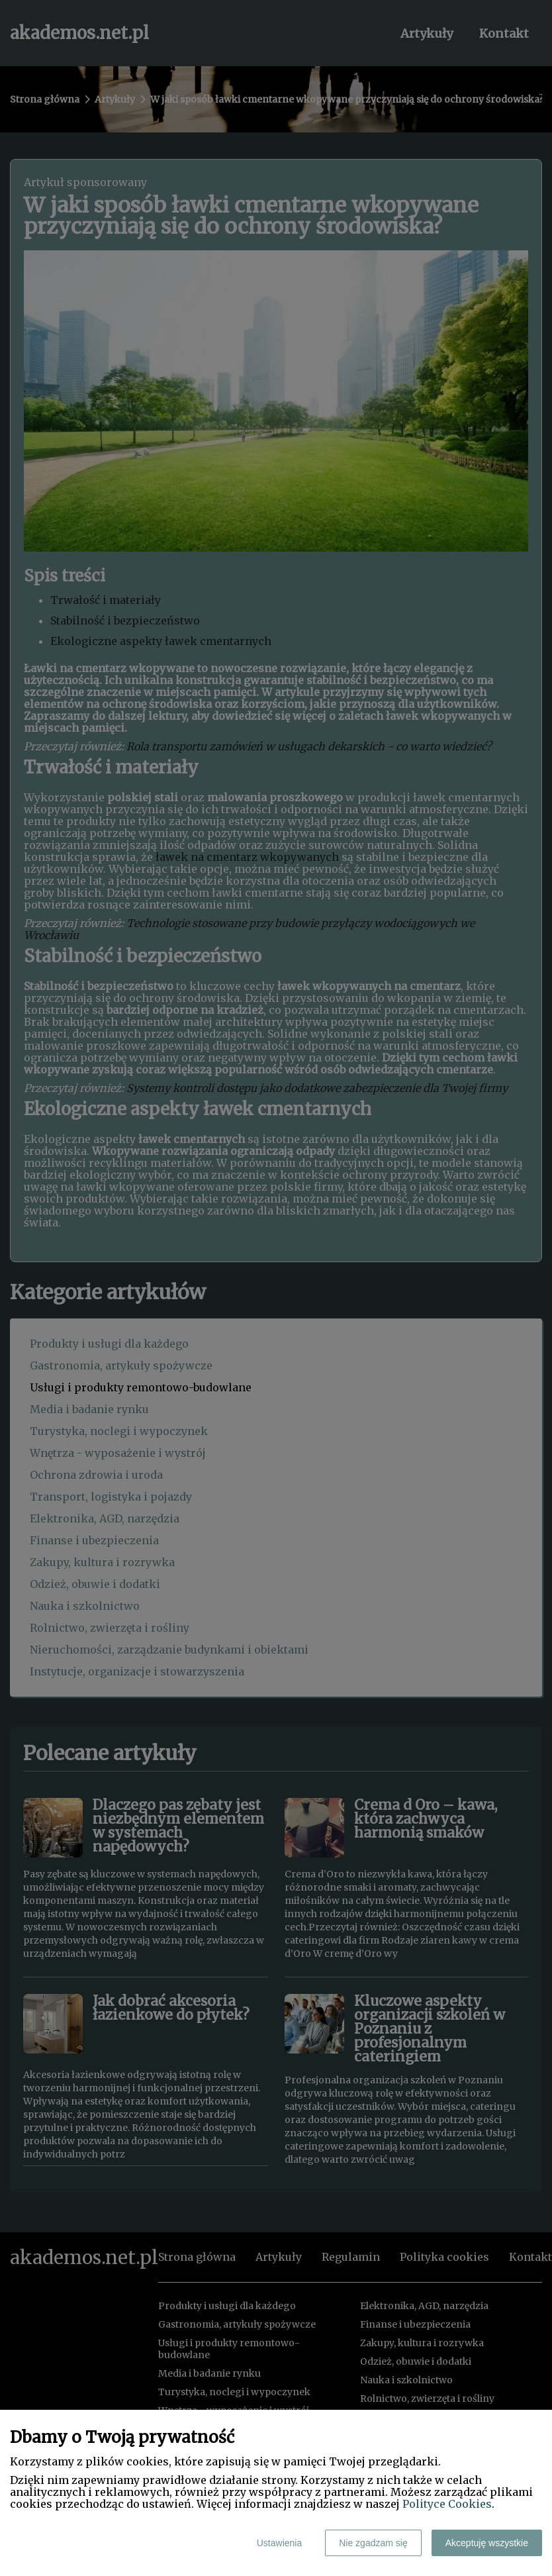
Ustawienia (279, 2543)
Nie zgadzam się (373, 2543)
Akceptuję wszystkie (486, 2543)
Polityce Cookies (447, 2503)
